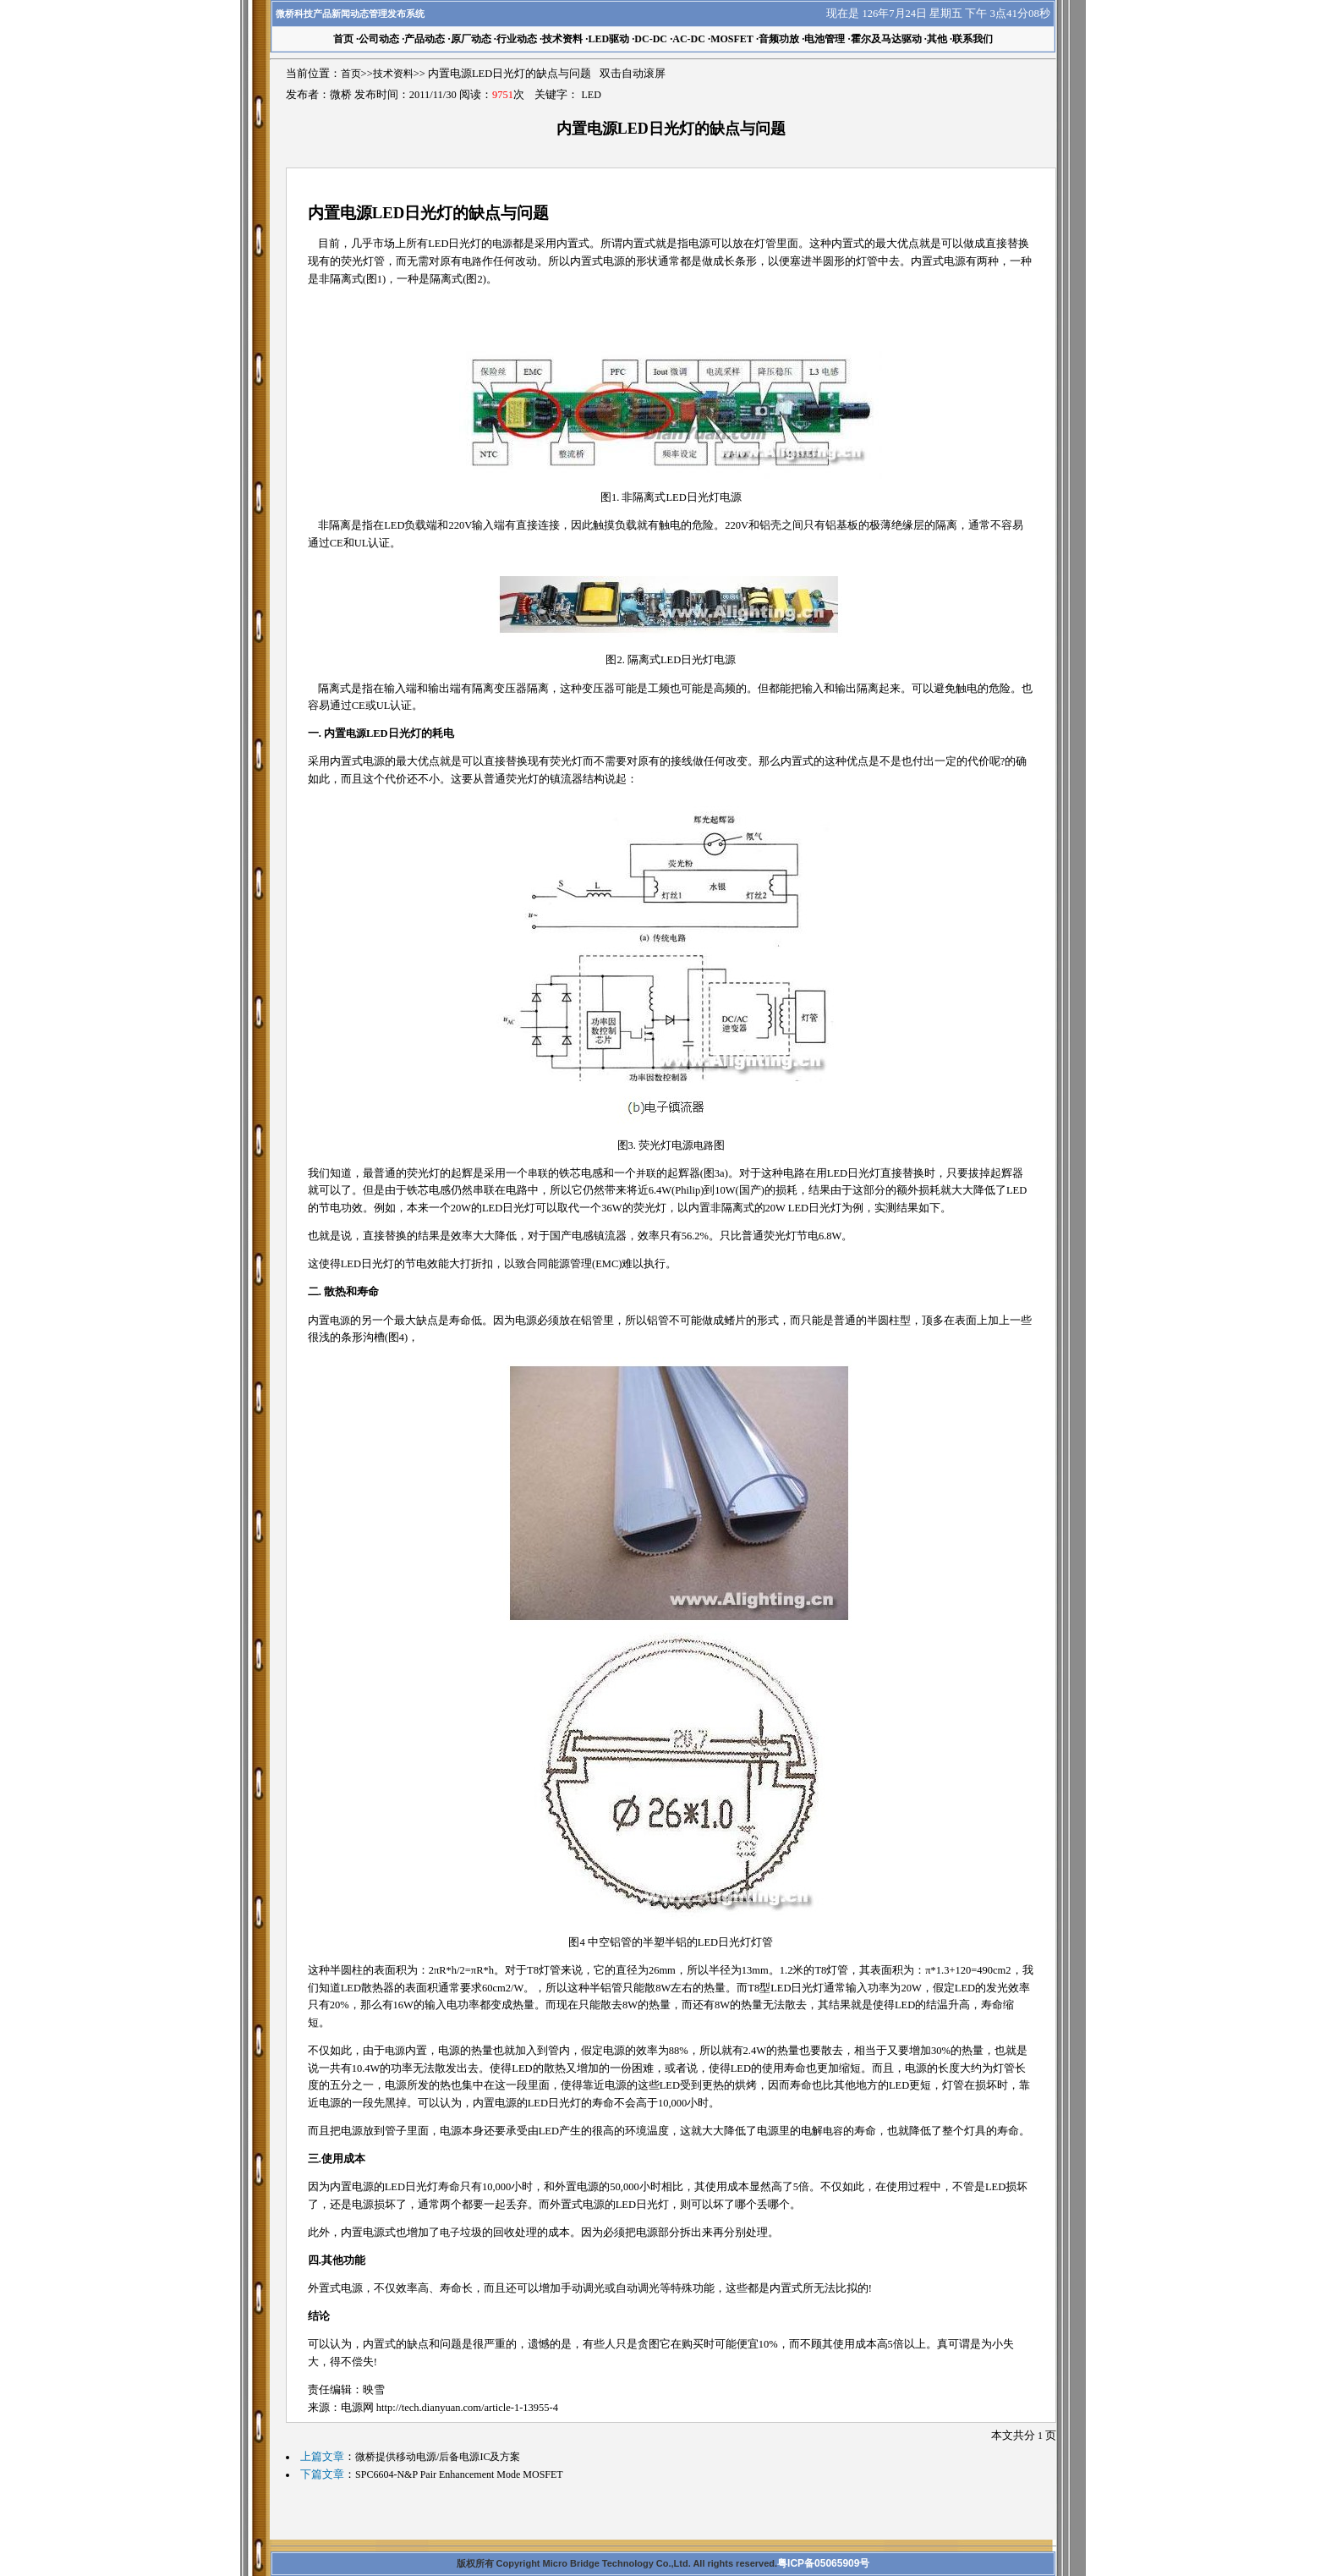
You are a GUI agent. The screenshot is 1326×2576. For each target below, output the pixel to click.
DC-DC (650, 39)
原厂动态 (471, 39)
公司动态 (379, 39)
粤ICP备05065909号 (823, 2563)
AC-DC (688, 39)
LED (591, 95)
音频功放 (779, 39)
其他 (937, 39)
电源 (502, 244)
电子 (450, 2232)
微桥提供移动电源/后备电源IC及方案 (437, 2457)
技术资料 (562, 39)
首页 (351, 74)
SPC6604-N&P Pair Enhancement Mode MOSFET (459, 2474)
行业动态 (516, 39)
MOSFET (731, 39)
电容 (833, 2131)
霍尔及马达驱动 (886, 39)
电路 (472, 261)
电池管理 (824, 39)
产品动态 (424, 39)
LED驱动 (608, 39)
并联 (646, 1173)
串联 (538, 1173)
